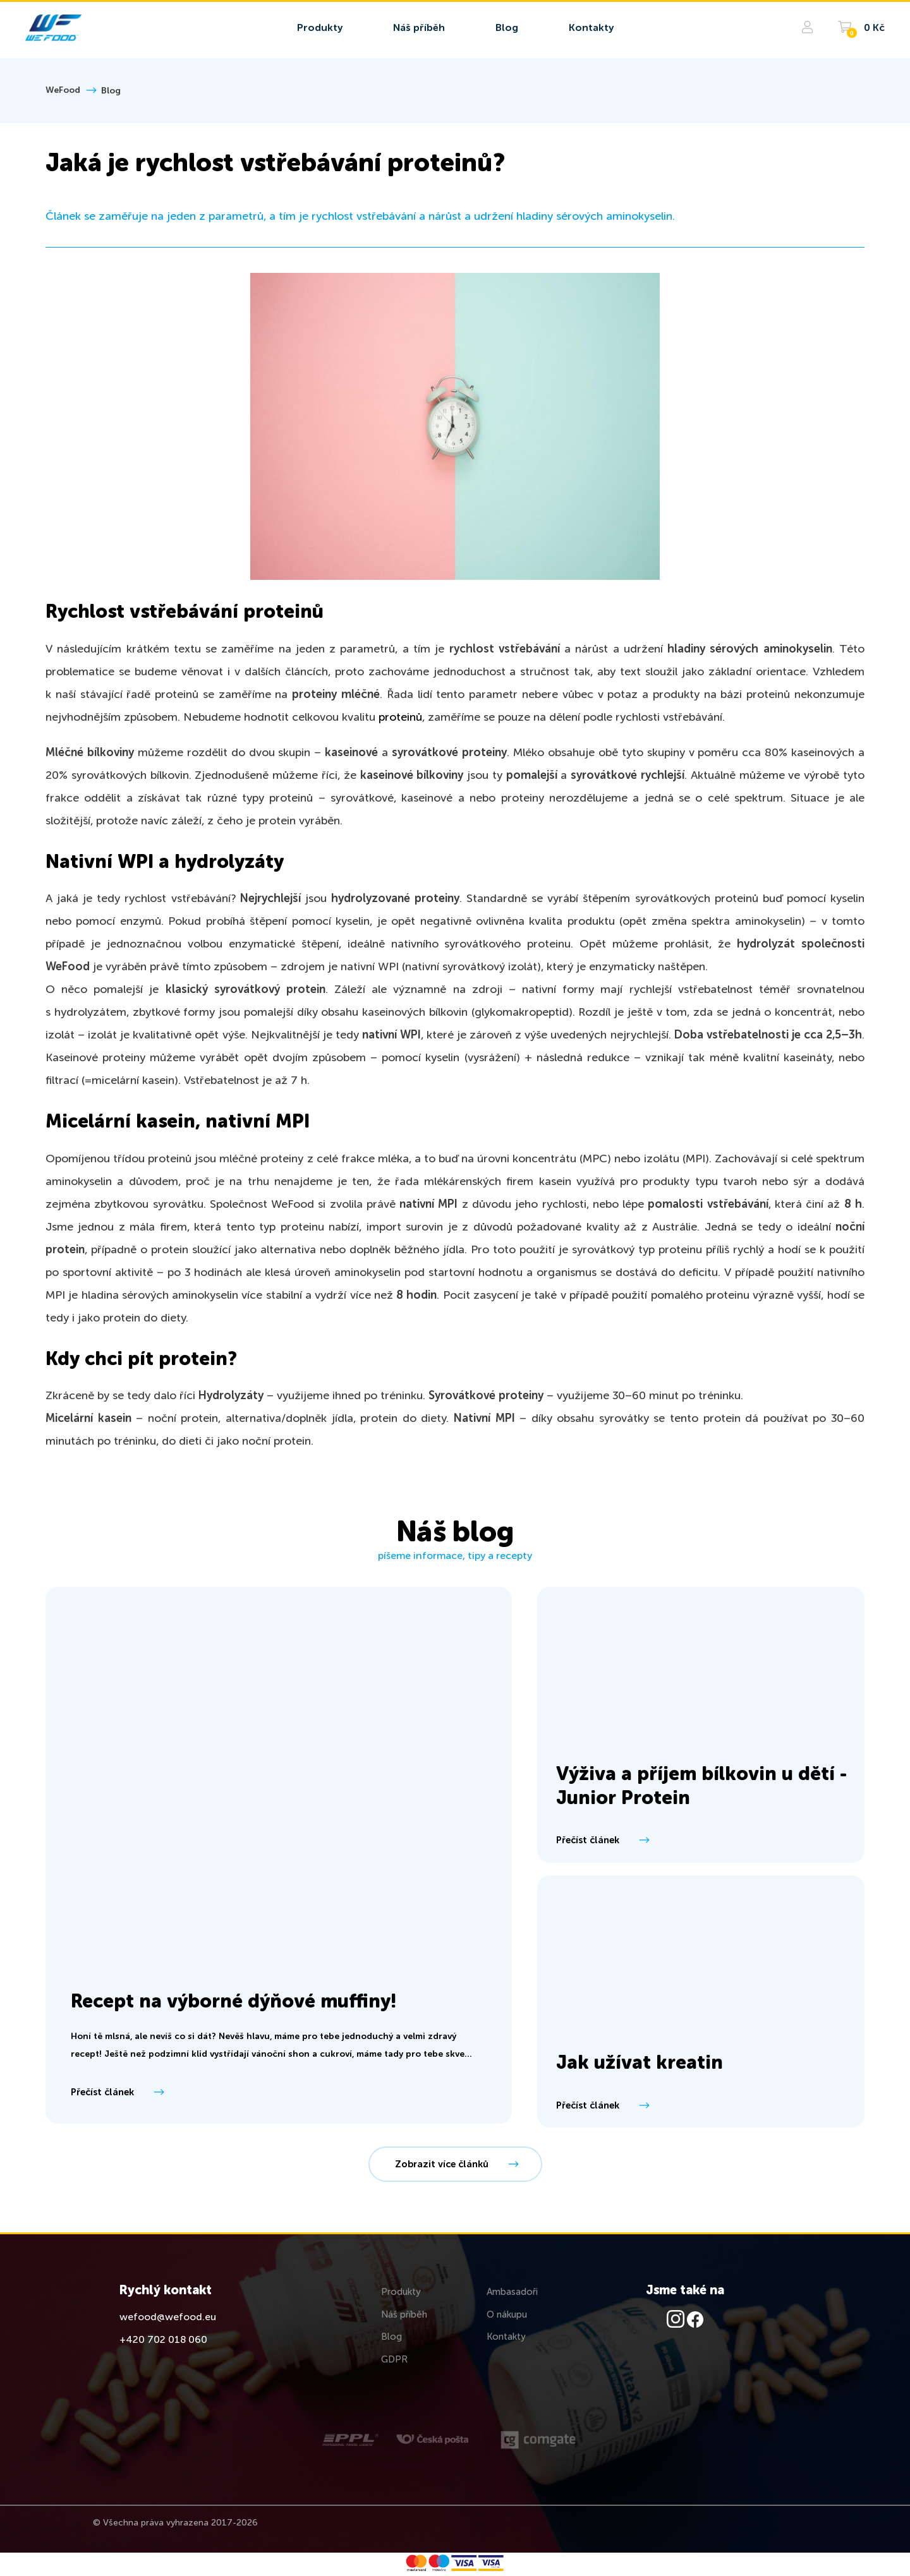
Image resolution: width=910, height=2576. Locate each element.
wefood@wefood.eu (167, 2318)
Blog (111, 91)
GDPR (394, 2359)
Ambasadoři (512, 2292)
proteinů (400, 717)
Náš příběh (404, 2315)
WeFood (63, 90)
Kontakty (506, 2337)
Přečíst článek (116, 2092)
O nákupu (507, 2315)
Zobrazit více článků (455, 2164)
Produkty (401, 2292)
